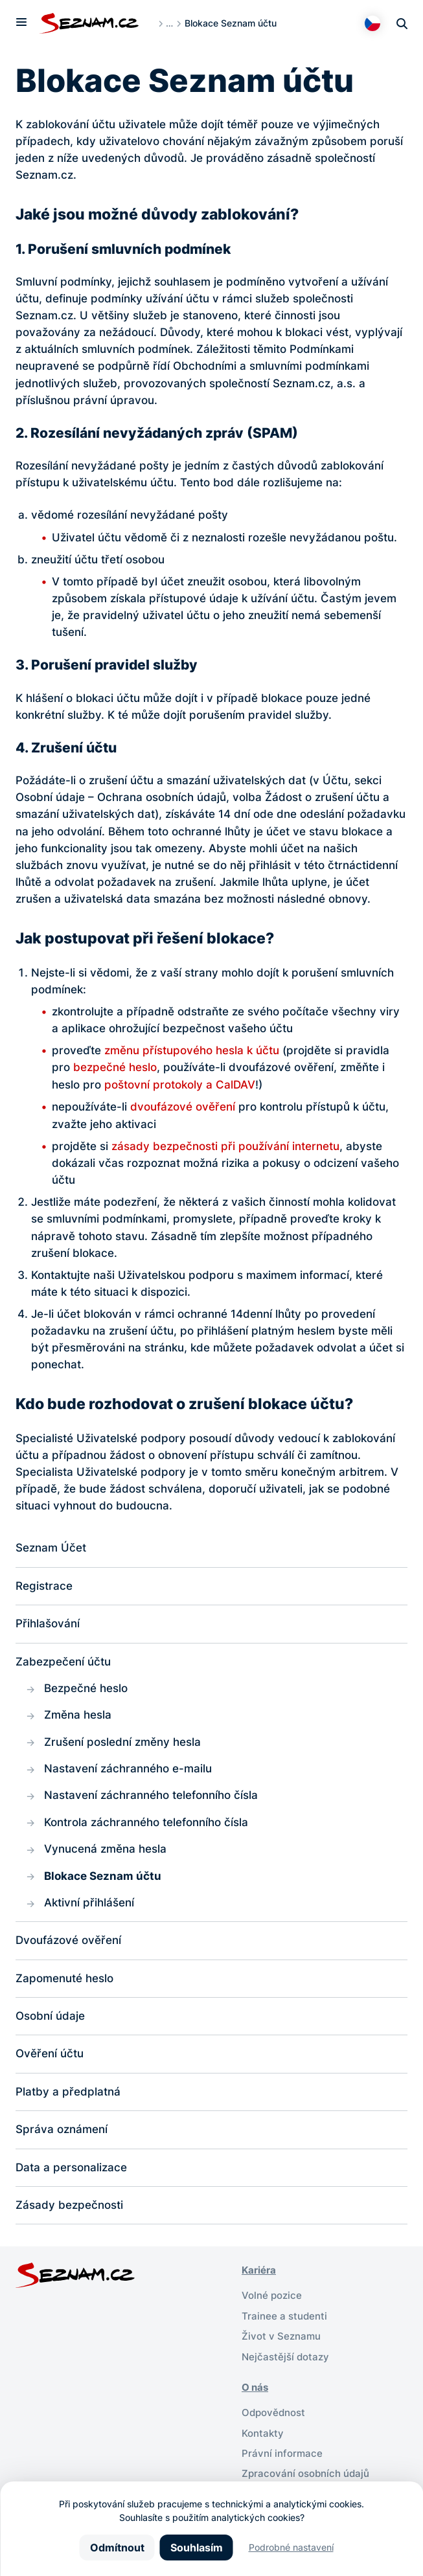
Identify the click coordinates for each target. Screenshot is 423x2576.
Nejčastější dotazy (285, 2365)
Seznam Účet (51, 1547)
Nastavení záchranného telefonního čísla (151, 1798)
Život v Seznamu (281, 2345)
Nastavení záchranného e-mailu (128, 1771)
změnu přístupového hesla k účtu (191, 1050)
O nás (255, 2396)
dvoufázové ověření (182, 1106)
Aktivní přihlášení (89, 1907)
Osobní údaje (50, 2022)
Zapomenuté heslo (64, 1984)
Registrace (44, 1585)
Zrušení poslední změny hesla (122, 1744)
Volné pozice (272, 2304)
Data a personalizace (71, 2175)
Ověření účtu (50, 2061)
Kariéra (259, 2279)
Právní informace (282, 2461)
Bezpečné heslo (86, 1690)
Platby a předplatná (68, 2099)
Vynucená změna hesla (105, 1853)
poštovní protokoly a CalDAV (179, 1083)
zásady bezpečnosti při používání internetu (225, 1145)
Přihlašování (48, 1624)
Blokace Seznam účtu (102, 1880)
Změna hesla (77, 1717)
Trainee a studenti (284, 2324)
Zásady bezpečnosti (69, 2213)
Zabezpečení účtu (63, 1662)
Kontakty (263, 2441)
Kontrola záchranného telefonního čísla (146, 1826)
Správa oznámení (62, 2137)
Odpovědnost (273, 2421)
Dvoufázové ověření (68, 1946)
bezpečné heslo (115, 1067)
